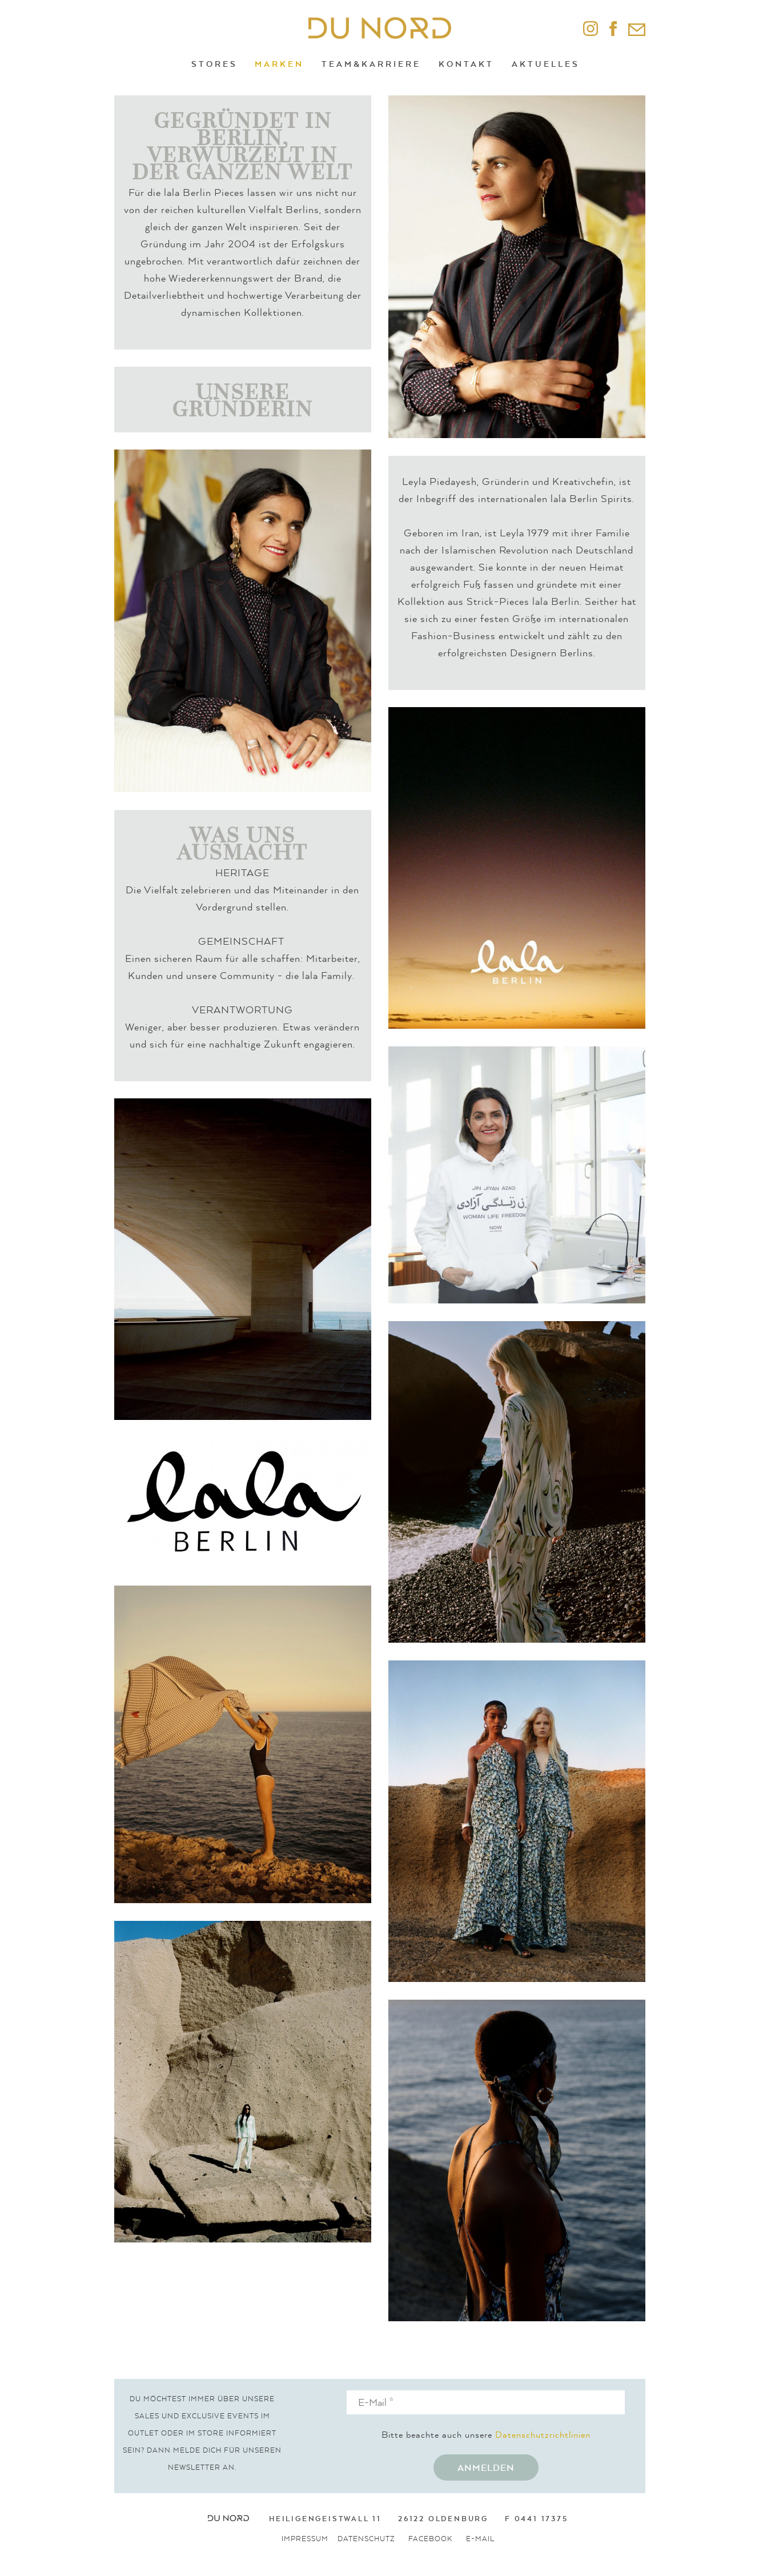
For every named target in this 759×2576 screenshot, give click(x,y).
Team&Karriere (371, 63)
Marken (279, 63)
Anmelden (486, 2467)
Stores (214, 63)
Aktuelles (546, 63)
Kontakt (466, 63)
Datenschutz (366, 2538)
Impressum (305, 2538)
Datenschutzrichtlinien (543, 2434)
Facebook (430, 2538)
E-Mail (480, 2538)
